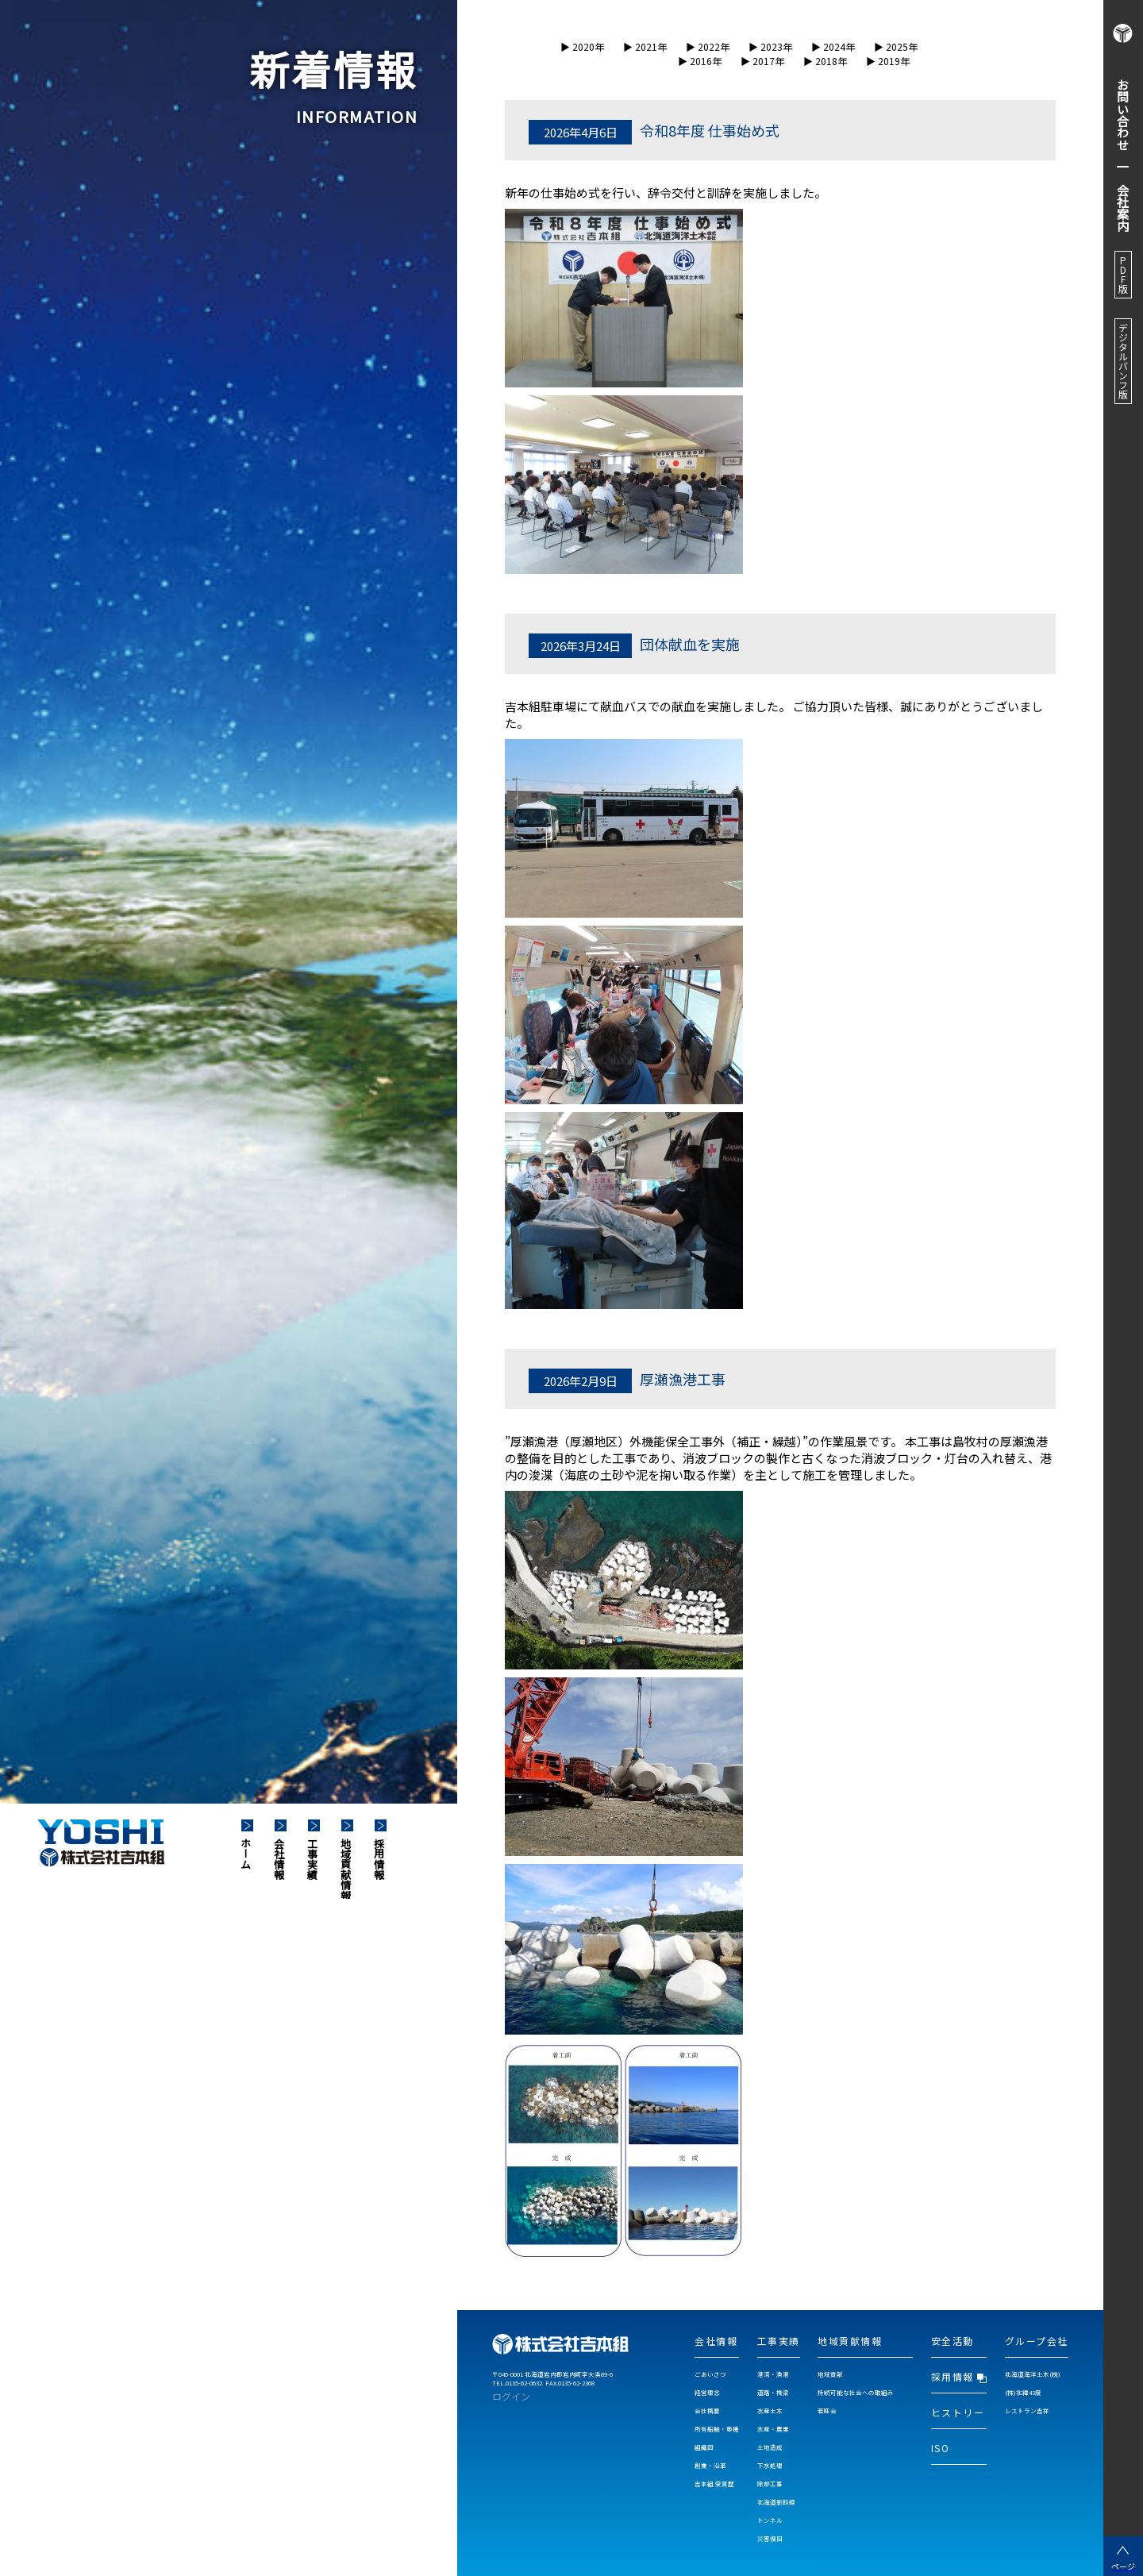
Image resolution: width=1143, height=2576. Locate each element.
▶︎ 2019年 (888, 60)
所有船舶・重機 (717, 2428)
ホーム (246, 1852)
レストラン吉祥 (1027, 2410)
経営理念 (707, 2392)
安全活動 (952, 2340)
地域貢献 (830, 2374)
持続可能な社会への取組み (856, 2392)
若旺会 (827, 2410)
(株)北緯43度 (1023, 2392)
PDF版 (1123, 275)
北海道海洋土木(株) (1032, 2374)
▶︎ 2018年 (825, 60)
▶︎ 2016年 (700, 60)
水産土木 (770, 2410)
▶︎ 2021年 (645, 46)
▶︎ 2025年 (896, 46)
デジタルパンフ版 (1123, 361)
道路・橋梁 (773, 2392)
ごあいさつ (710, 2374)
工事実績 (313, 1857)
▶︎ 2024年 (833, 46)
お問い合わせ (1123, 114)
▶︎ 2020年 (582, 46)
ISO (940, 2448)
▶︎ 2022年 (707, 46)
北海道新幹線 (776, 2501)
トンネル (770, 2520)
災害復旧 (770, 2538)
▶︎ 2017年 (762, 60)
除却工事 (770, 2483)
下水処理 (770, 2465)
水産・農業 (773, 2428)
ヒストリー (958, 2412)
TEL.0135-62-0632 (517, 2382)
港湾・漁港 (773, 2374)
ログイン (511, 2396)
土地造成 (770, 2447)
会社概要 (707, 2410)
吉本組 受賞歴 (714, 2483)
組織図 (704, 2447)
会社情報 (279, 1857)
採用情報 (379, 1857)
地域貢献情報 (346, 1868)
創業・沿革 (710, 2465)
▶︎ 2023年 (770, 46)
